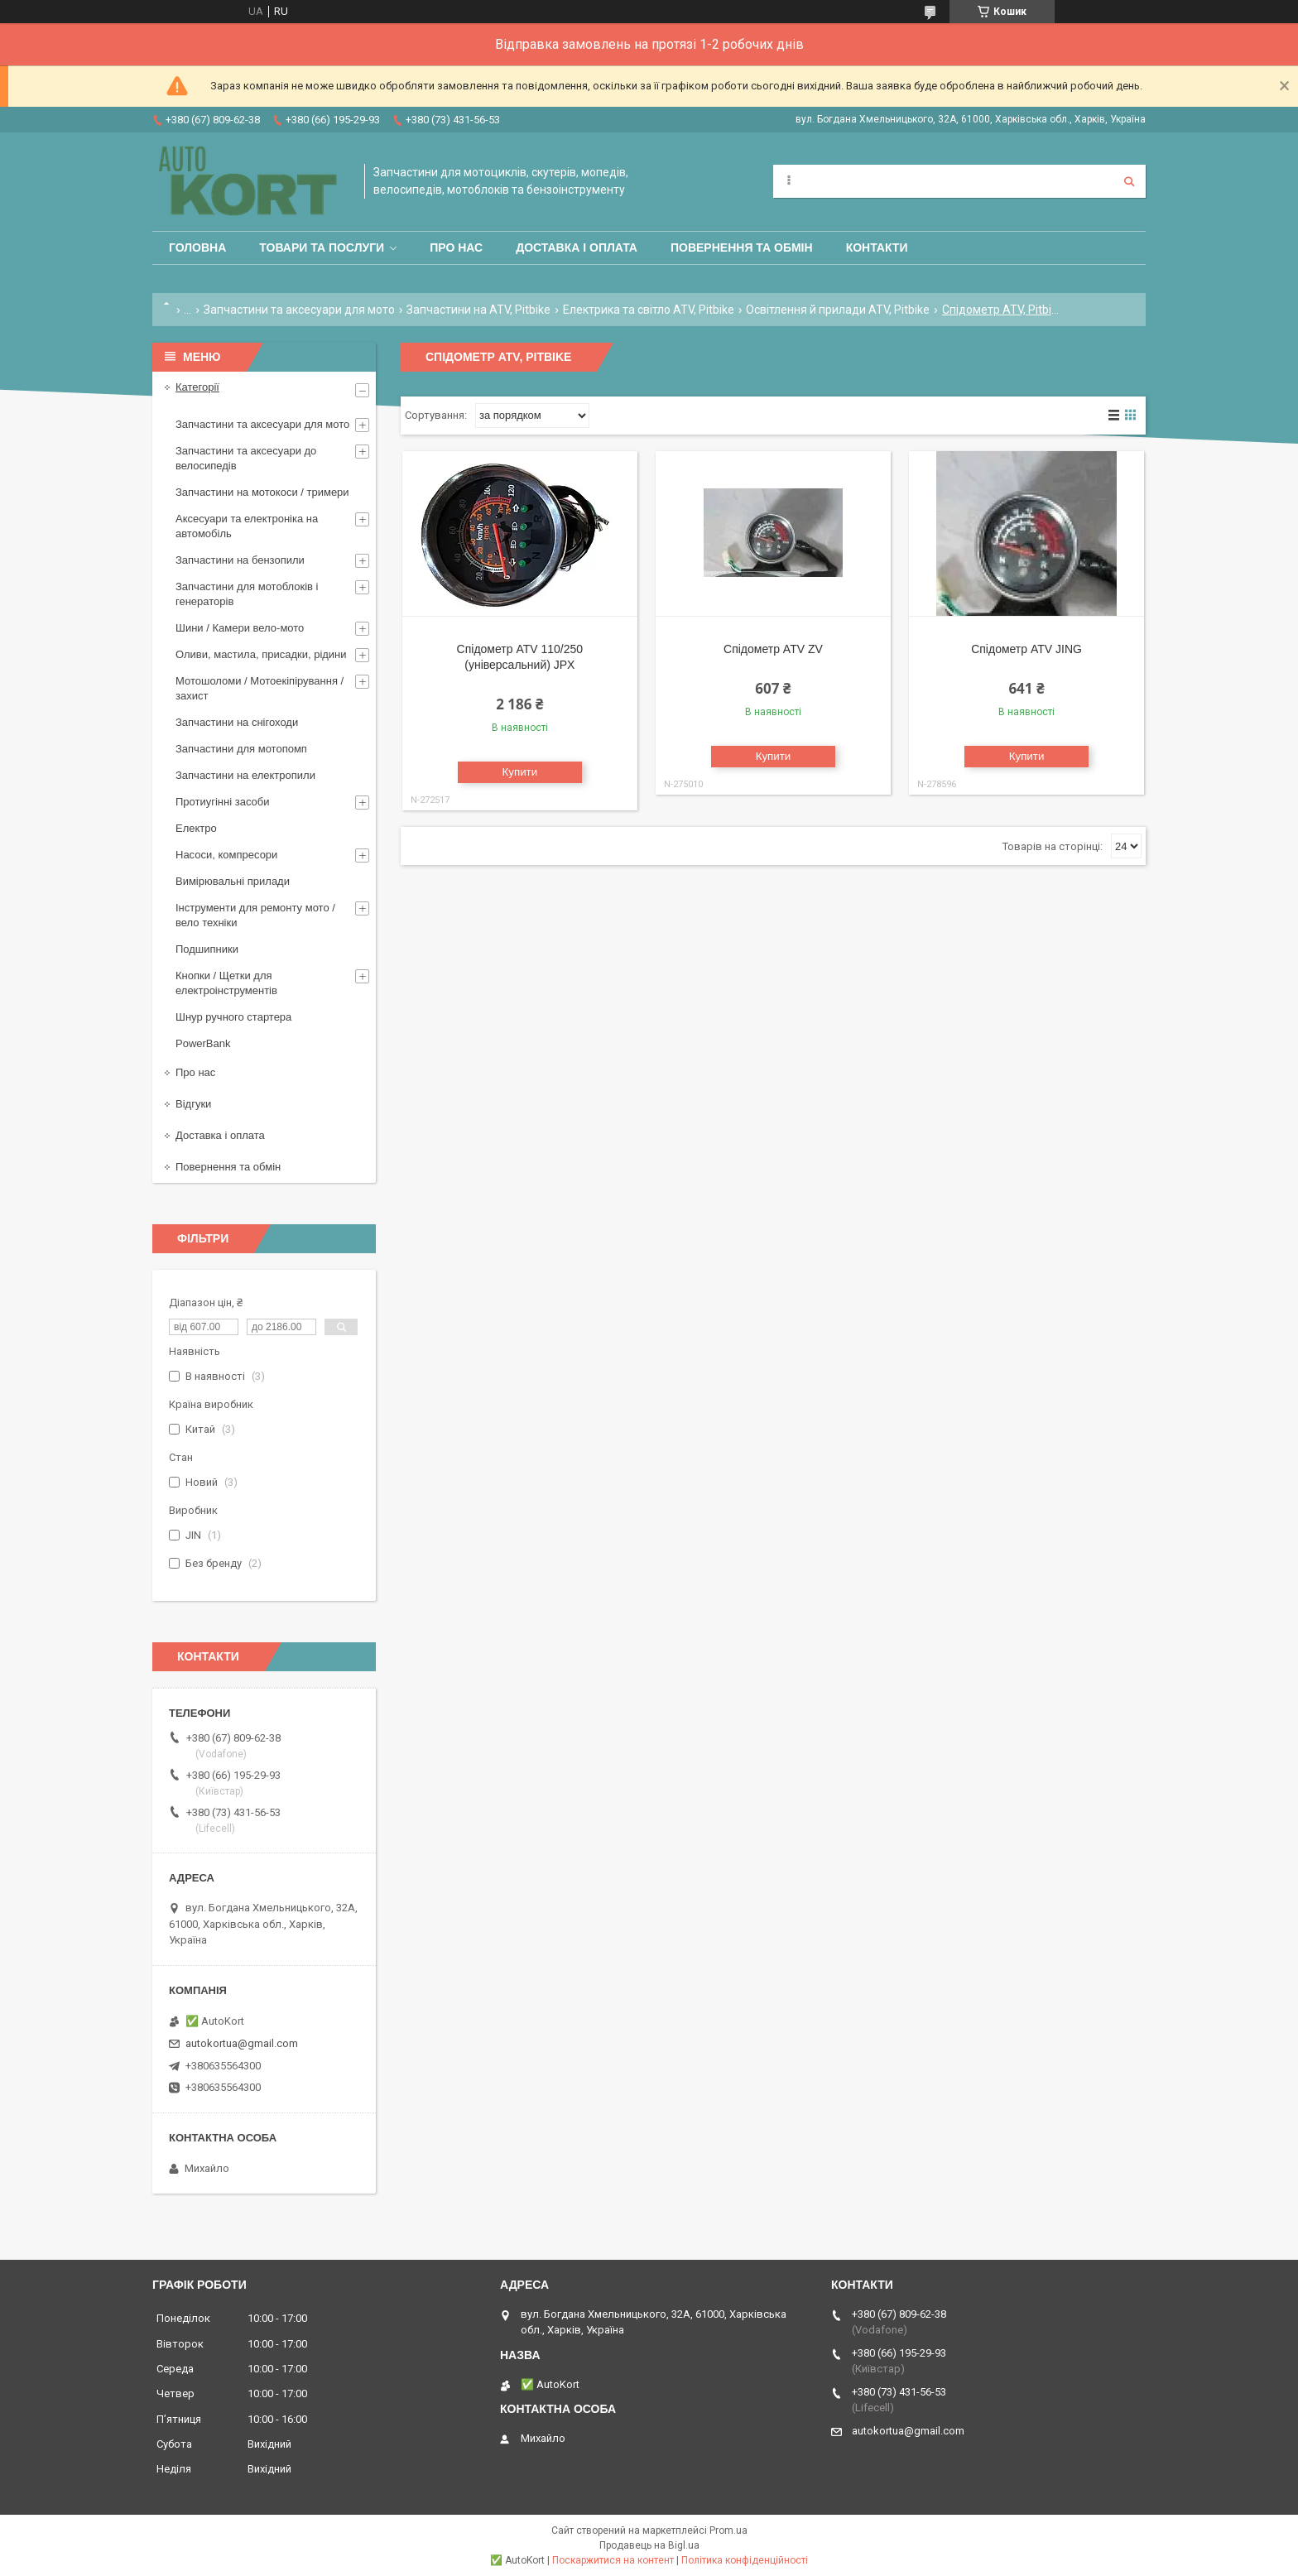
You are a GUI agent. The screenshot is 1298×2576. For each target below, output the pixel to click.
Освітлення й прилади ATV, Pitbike (838, 309)
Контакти (877, 247)
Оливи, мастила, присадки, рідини (261, 654)
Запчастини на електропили (245, 775)
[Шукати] (1129, 181)
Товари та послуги (321, 247)
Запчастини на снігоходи (236, 722)
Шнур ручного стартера (233, 1017)
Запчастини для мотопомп (241, 749)
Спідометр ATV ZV (773, 649)
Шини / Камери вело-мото (239, 628)
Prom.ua (728, 2530)
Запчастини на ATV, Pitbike (478, 309)
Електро (196, 828)
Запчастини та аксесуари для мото (299, 309)
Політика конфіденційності (744, 2560)
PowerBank (202, 1043)
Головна (197, 247)
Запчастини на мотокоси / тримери (262, 492)
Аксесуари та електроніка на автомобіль (246, 526)
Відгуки (193, 1104)
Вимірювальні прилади (232, 881)
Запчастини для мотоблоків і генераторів (246, 594)
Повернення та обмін (742, 247)
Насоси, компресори (226, 854)
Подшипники (206, 949)
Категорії (197, 387)
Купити (520, 772)
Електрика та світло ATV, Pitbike (648, 309)
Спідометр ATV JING (1026, 649)
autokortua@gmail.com (241, 2043)
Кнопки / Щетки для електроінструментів (226, 983)
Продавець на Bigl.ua (649, 2545)
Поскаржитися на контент (613, 2560)
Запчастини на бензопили (240, 560)
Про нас (456, 247)
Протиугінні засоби (222, 801)
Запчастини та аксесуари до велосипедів (245, 458)
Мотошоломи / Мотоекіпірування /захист (259, 688)
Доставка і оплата (576, 247)
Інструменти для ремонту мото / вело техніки (255, 915)
